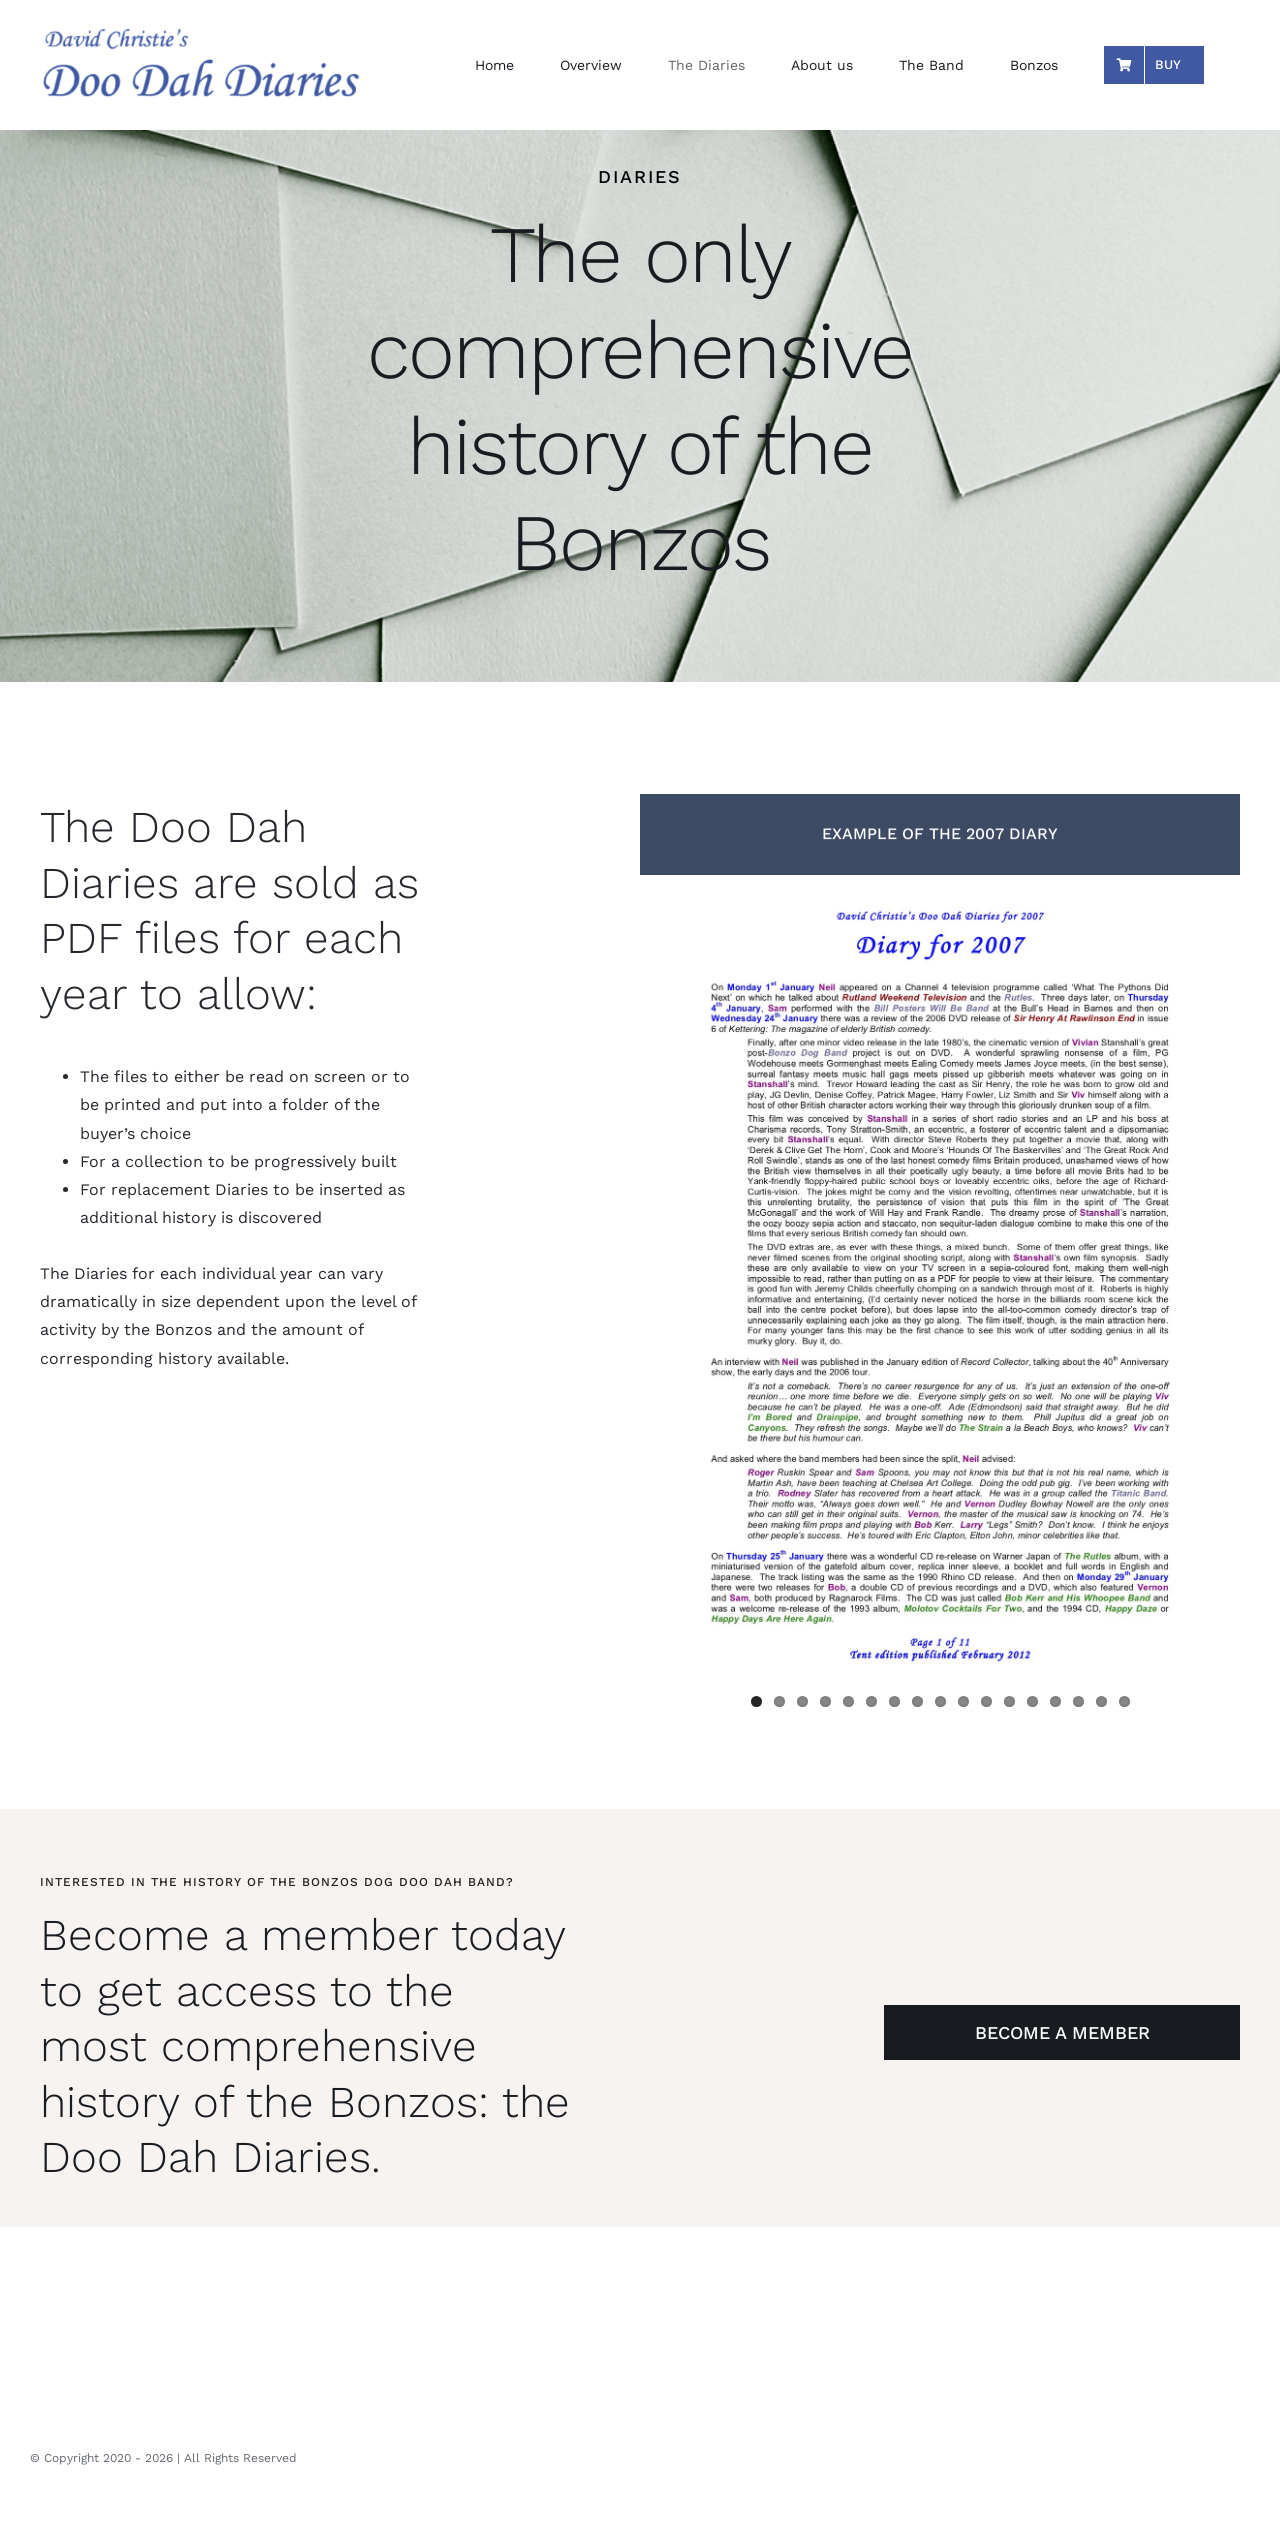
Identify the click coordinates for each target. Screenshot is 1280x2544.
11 (986, 1701)
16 (1101, 1701)
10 (963, 1701)
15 (1078, 1701)
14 (1055, 1701)
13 (1032, 1701)
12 (1009, 1701)
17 (1124, 1701)
